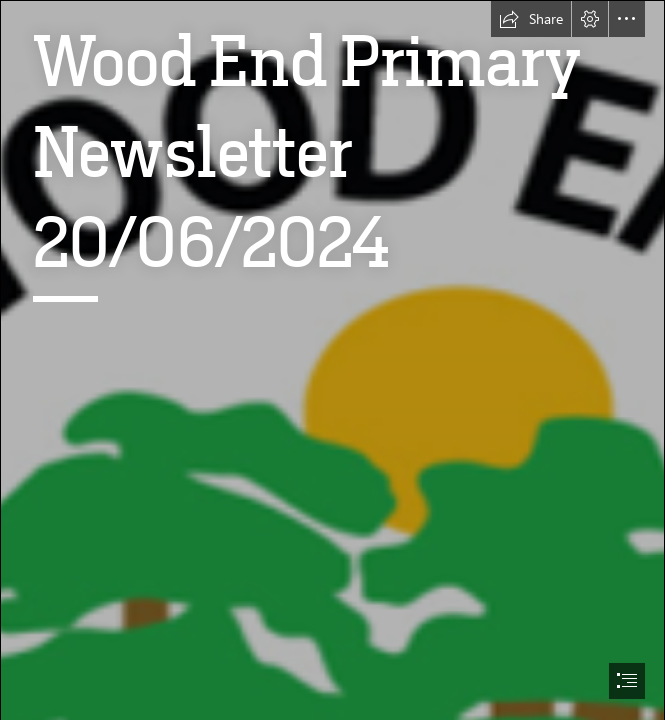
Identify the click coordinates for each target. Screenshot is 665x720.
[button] (531, 19)
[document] (332, 360)
